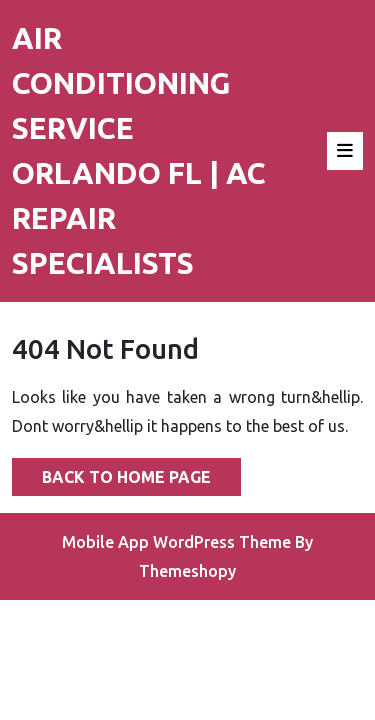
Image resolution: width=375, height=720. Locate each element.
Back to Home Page (111, 472)
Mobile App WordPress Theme (176, 542)
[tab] (345, 151)
